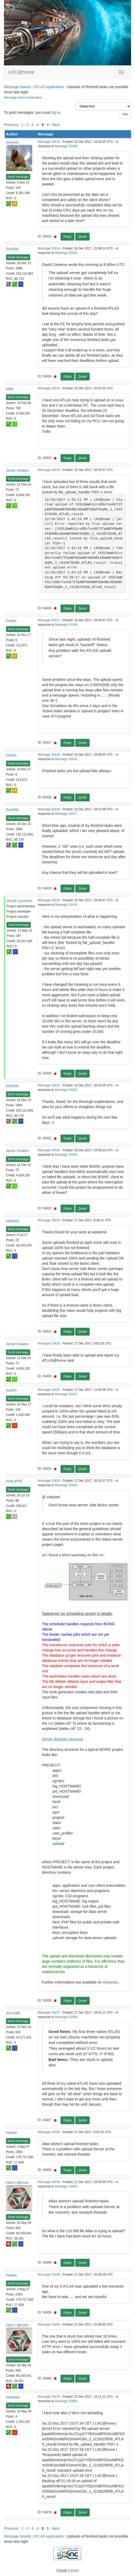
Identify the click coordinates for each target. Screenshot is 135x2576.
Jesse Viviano (17, 470)
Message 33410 (49, 142)
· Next (55, 125)
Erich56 (12, 249)
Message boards (17, 87)
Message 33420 (49, 900)
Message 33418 (49, 754)
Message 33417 (49, 620)
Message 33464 (49, 2324)
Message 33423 (49, 1220)
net (101, 1555)
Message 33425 (49, 1390)
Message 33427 (49, 2012)
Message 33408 (66, 2017)
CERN (73, 2571)
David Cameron (19, 901)
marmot (12, 142)
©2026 (67, 2571)
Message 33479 (49, 2396)
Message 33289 (66, 624)
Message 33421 (49, 1085)
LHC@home (21, 72)
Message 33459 (49, 2274)
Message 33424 (49, 1343)
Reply (67, 236)
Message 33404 (66, 253)
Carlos (11, 621)
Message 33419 (49, 809)
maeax (11, 2132)
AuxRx (11, 1390)
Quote (82, 236)
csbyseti (12, 1221)
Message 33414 (49, 248)
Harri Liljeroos (17, 2182)
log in (55, 112)
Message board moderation (23, 97)
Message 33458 (49, 2182)
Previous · (12, 125)
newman (13, 2397)
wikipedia (110, 1982)
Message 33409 (66, 146)
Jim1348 (13, 2013)
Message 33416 (49, 470)
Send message (18, 177)
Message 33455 (49, 2132)
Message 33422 (49, 1150)
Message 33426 (49, 1481)
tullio (10, 389)
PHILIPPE (14, 1481)
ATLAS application (49, 87)
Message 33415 (49, 388)
